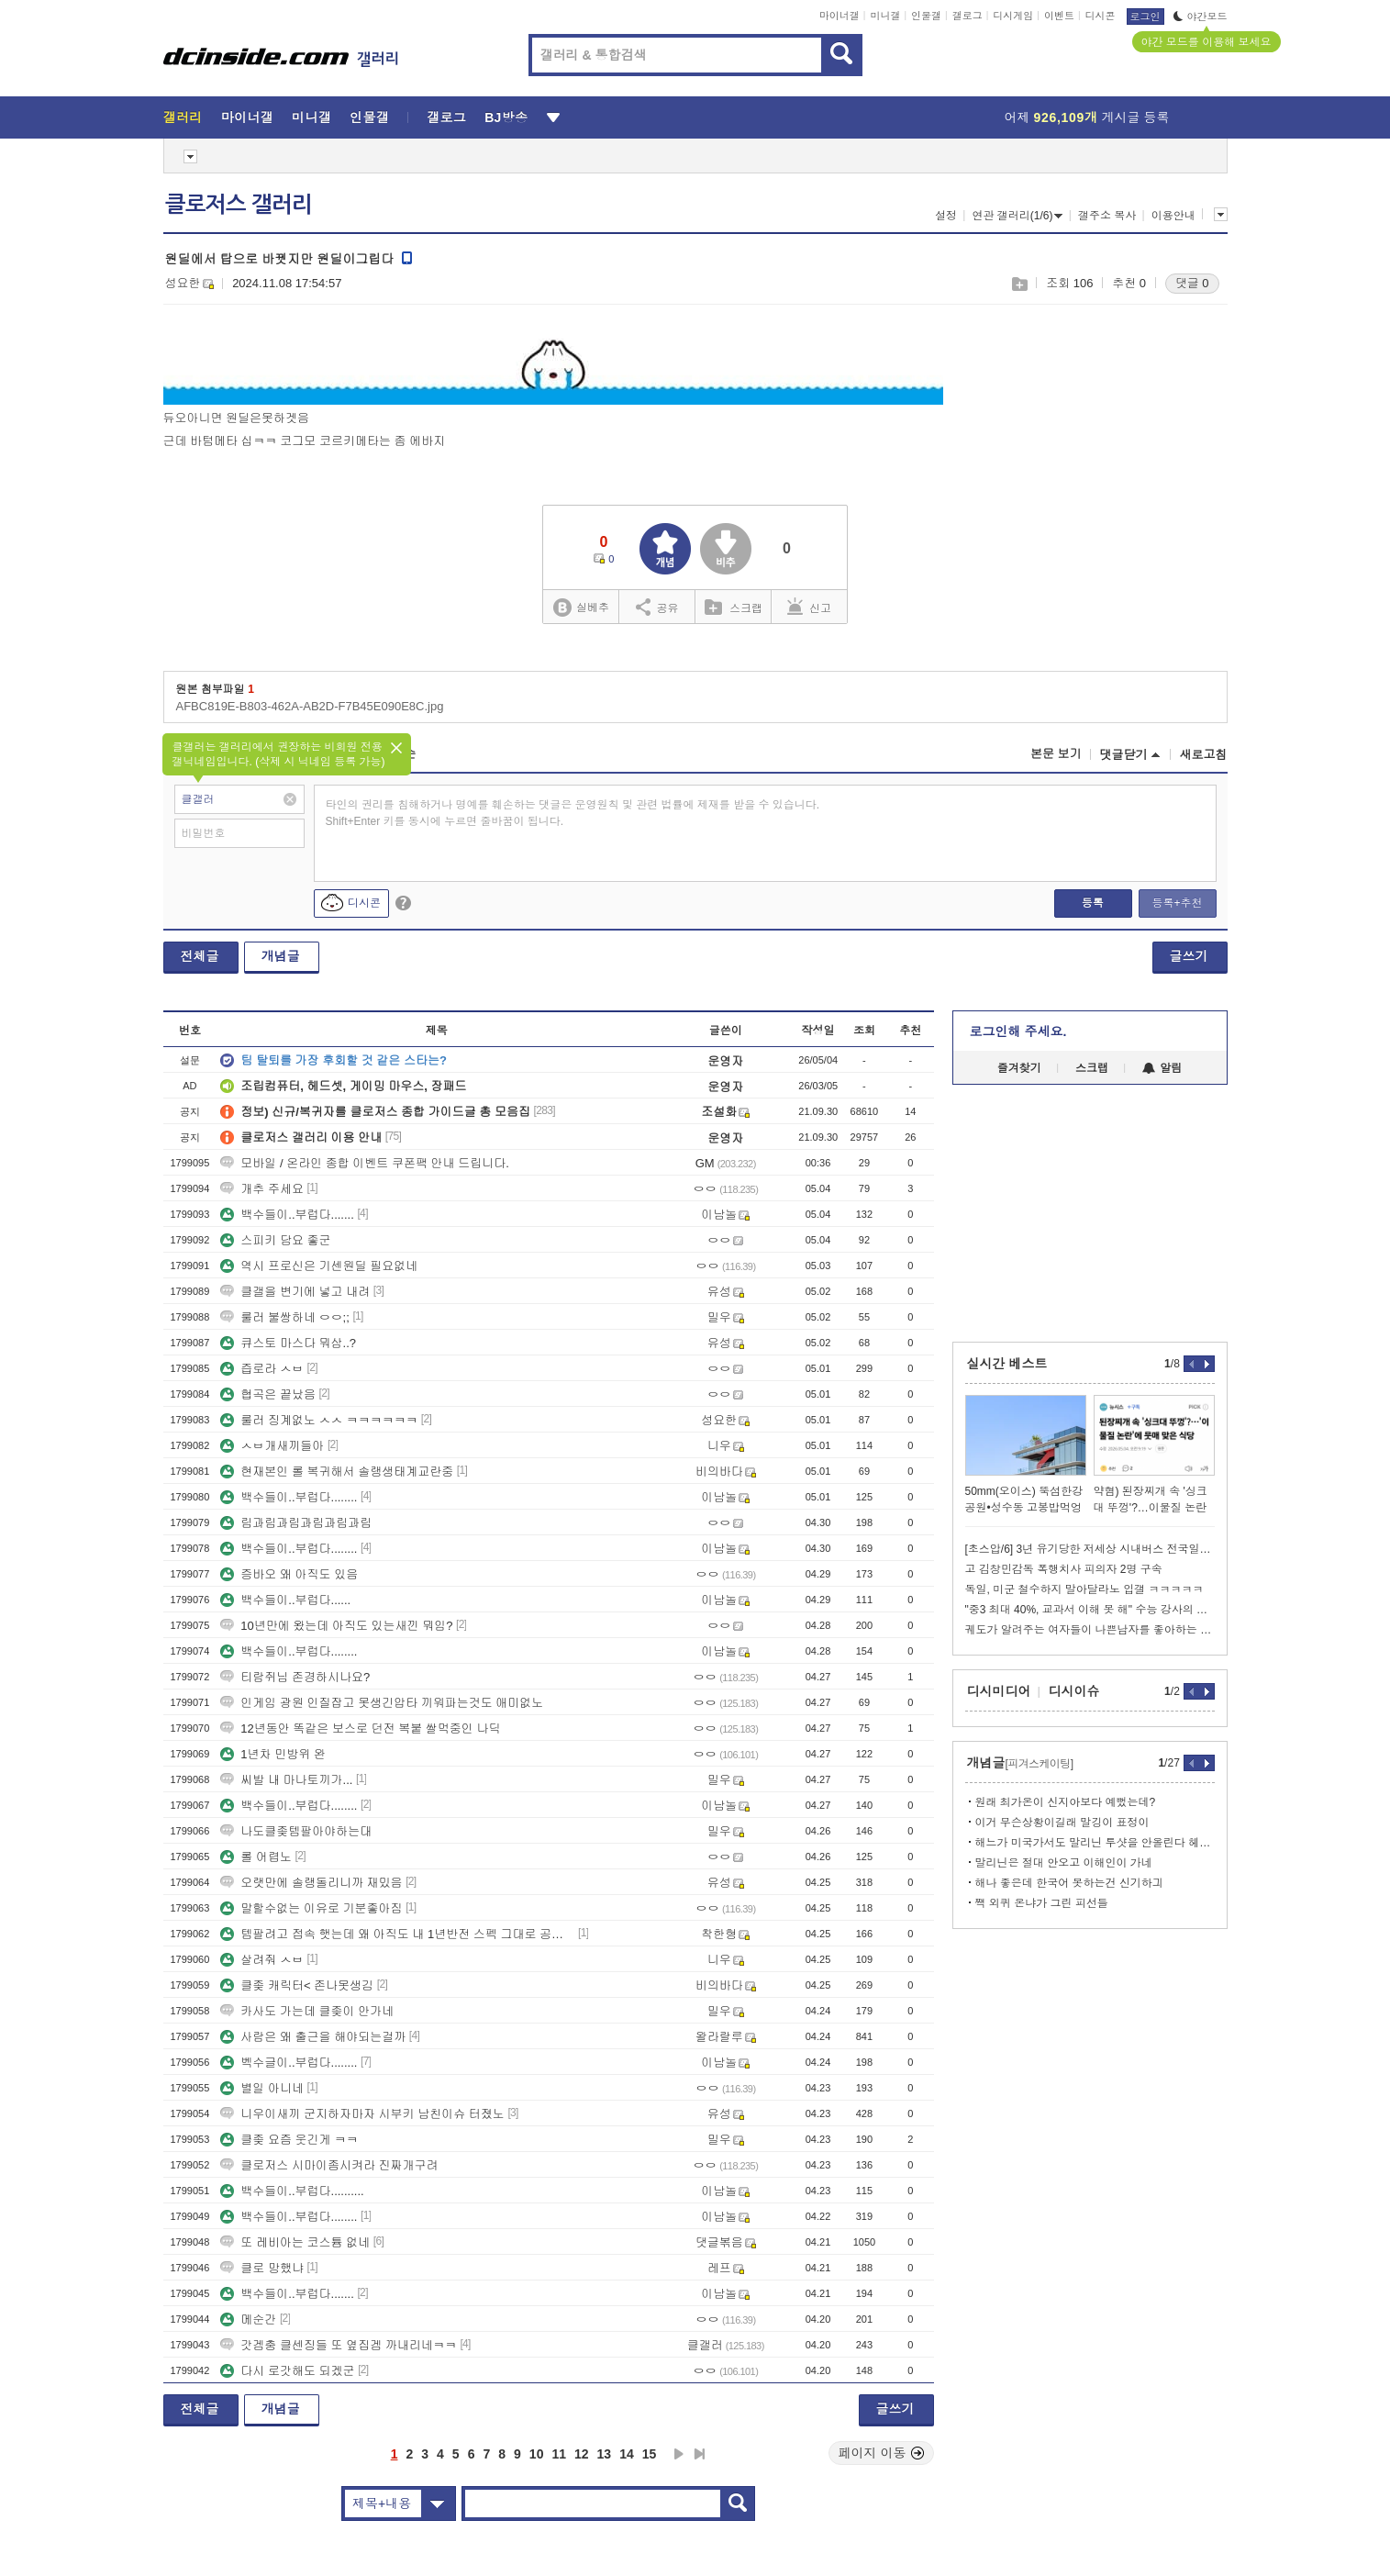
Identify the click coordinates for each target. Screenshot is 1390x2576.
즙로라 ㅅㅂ (262, 1369)
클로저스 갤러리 (238, 205)
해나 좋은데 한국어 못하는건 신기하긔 (1069, 1883)
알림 (1162, 1068)
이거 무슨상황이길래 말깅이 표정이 (1062, 1822)
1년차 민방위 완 (272, 1754)
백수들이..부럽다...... (285, 1600)
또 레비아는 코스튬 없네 (295, 2242)
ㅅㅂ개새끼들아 (272, 1446)
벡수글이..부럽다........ (288, 2062)
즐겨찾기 (1019, 1068)
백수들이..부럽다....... (287, 1214)
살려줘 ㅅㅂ (262, 1960)
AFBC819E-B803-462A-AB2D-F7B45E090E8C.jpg (310, 706)
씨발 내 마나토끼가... (286, 1780)
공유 (657, 606)
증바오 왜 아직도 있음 (289, 1574)
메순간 (248, 2319)
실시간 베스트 (1007, 1363)
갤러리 (183, 117)
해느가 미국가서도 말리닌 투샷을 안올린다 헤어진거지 (1095, 1842)
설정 (946, 215)
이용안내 (1173, 215)
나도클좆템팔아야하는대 (296, 1831)
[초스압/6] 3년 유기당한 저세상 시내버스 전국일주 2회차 (1090, 1549)
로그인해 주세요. (1018, 1031)
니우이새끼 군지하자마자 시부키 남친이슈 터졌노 (362, 2114)
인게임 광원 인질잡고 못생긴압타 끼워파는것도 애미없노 (381, 1703)
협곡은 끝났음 (268, 1394)
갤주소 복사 (1107, 215)
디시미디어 (999, 1691)
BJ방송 (506, 117)
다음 (678, 2454)
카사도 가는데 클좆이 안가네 (307, 2011)
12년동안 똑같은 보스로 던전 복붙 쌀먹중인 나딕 (360, 1728)
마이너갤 (839, 15)
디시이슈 (1074, 1691)
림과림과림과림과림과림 (296, 1523)
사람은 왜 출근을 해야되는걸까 (313, 2037)
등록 (1093, 903)
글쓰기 (1189, 956)
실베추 (580, 608)
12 (581, 2454)
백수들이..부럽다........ (288, 1497)
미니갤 (885, 15)
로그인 (1145, 16)
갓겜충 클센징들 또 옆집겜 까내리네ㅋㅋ (338, 2345)
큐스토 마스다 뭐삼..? (288, 1343)
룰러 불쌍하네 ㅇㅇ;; (284, 1317)
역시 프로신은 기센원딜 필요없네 (318, 1266)
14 (626, 2454)
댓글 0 (1192, 283)
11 (558, 2454)
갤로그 (967, 15)
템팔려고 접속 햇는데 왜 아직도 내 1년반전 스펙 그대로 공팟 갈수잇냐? (397, 1934)
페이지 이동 (882, 2453)
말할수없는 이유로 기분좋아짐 (311, 1908)
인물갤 (926, 15)
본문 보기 (1056, 754)
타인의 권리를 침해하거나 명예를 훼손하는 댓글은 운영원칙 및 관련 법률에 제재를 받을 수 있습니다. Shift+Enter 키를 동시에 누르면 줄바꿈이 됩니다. (573, 813)
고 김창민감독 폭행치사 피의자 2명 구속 (1063, 1569)
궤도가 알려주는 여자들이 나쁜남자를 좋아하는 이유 (1090, 1629)
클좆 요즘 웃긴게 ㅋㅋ (289, 2140)
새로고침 (1204, 755)
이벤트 (1059, 15)
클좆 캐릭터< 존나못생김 (296, 1985)
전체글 (200, 956)
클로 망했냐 (262, 2268)
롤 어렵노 (256, 1857)
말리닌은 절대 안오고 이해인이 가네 (1063, 1863)
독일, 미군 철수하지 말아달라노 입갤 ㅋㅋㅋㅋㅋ (1084, 1589)
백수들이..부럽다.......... (291, 2191)
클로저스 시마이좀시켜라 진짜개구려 (329, 2165)
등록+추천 (1176, 903)
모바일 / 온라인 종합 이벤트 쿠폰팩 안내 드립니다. (364, 1163)
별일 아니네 (262, 2088)
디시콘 (1100, 15)
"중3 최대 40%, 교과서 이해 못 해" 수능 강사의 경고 (1090, 1609)
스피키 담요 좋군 (275, 1240)
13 (604, 2454)
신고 (809, 606)
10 (536, 2454)
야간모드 (1200, 16)
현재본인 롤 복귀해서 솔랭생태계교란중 (336, 1471)
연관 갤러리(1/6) (1017, 215)
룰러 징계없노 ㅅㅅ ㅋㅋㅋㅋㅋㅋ (318, 1420)
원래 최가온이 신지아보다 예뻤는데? (1065, 1802)
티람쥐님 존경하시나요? (295, 1677)
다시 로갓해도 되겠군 (287, 2371)
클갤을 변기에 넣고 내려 (295, 1292)
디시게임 (1013, 15)
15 (649, 2454)
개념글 (280, 956)
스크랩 (1019, 284)
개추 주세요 (262, 1189)
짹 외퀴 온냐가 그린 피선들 (1041, 1903)
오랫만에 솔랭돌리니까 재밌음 (311, 1883)
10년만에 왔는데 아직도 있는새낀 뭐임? (336, 1626)
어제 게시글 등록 (1087, 117)
